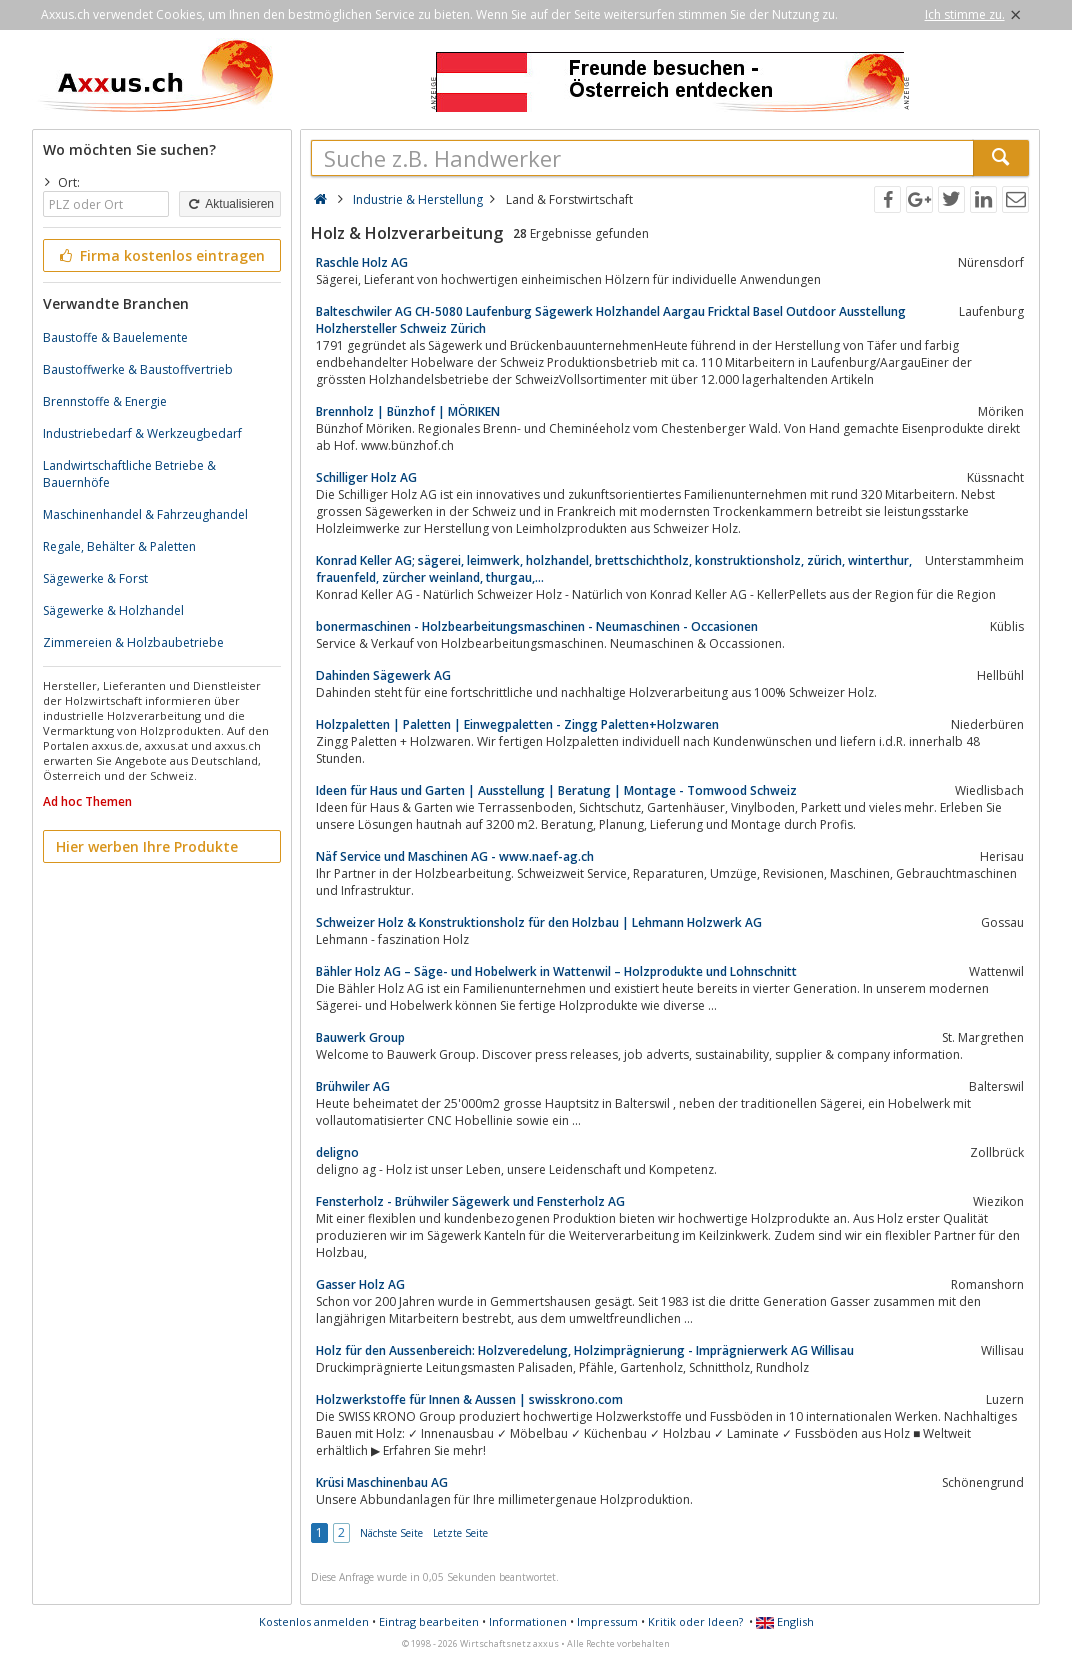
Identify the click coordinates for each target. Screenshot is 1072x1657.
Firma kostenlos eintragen (160, 255)
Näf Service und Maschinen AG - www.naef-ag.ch (455, 856)
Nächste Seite (391, 1533)
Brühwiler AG (353, 1086)
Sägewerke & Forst (95, 578)
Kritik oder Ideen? (695, 1621)
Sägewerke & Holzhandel (113, 610)
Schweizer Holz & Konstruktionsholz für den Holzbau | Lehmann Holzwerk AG (539, 922)
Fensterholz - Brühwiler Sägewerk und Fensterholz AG (470, 1201)
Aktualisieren (230, 204)
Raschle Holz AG (362, 262)
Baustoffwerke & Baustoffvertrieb (138, 369)
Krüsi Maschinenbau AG (382, 1482)
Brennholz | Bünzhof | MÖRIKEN (408, 411)
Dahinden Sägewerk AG (383, 675)
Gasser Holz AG (360, 1284)
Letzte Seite (460, 1533)
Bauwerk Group (360, 1037)
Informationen (528, 1621)
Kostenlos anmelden (314, 1621)
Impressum (607, 1621)
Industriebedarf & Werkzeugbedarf (142, 433)
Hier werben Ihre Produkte (147, 846)
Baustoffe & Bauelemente (115, 337)
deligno (337, 1152)
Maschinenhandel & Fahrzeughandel (145, 514)
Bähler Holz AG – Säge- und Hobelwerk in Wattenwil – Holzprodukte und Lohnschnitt (556, 971)
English (785, 1621)
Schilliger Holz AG (366, 477)
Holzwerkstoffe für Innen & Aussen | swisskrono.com (469, 1399)
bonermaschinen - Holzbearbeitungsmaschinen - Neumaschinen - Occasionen (537, 626)
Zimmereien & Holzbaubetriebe (133, 642)
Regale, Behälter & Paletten (119, 546)
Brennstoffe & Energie (105, 401)
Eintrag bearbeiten (429, 1621)
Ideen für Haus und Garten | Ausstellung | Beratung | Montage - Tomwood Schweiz (556, 790)
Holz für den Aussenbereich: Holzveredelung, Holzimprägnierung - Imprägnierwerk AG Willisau (585, 1350)
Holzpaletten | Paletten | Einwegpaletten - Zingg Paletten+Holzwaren (517, 724)
